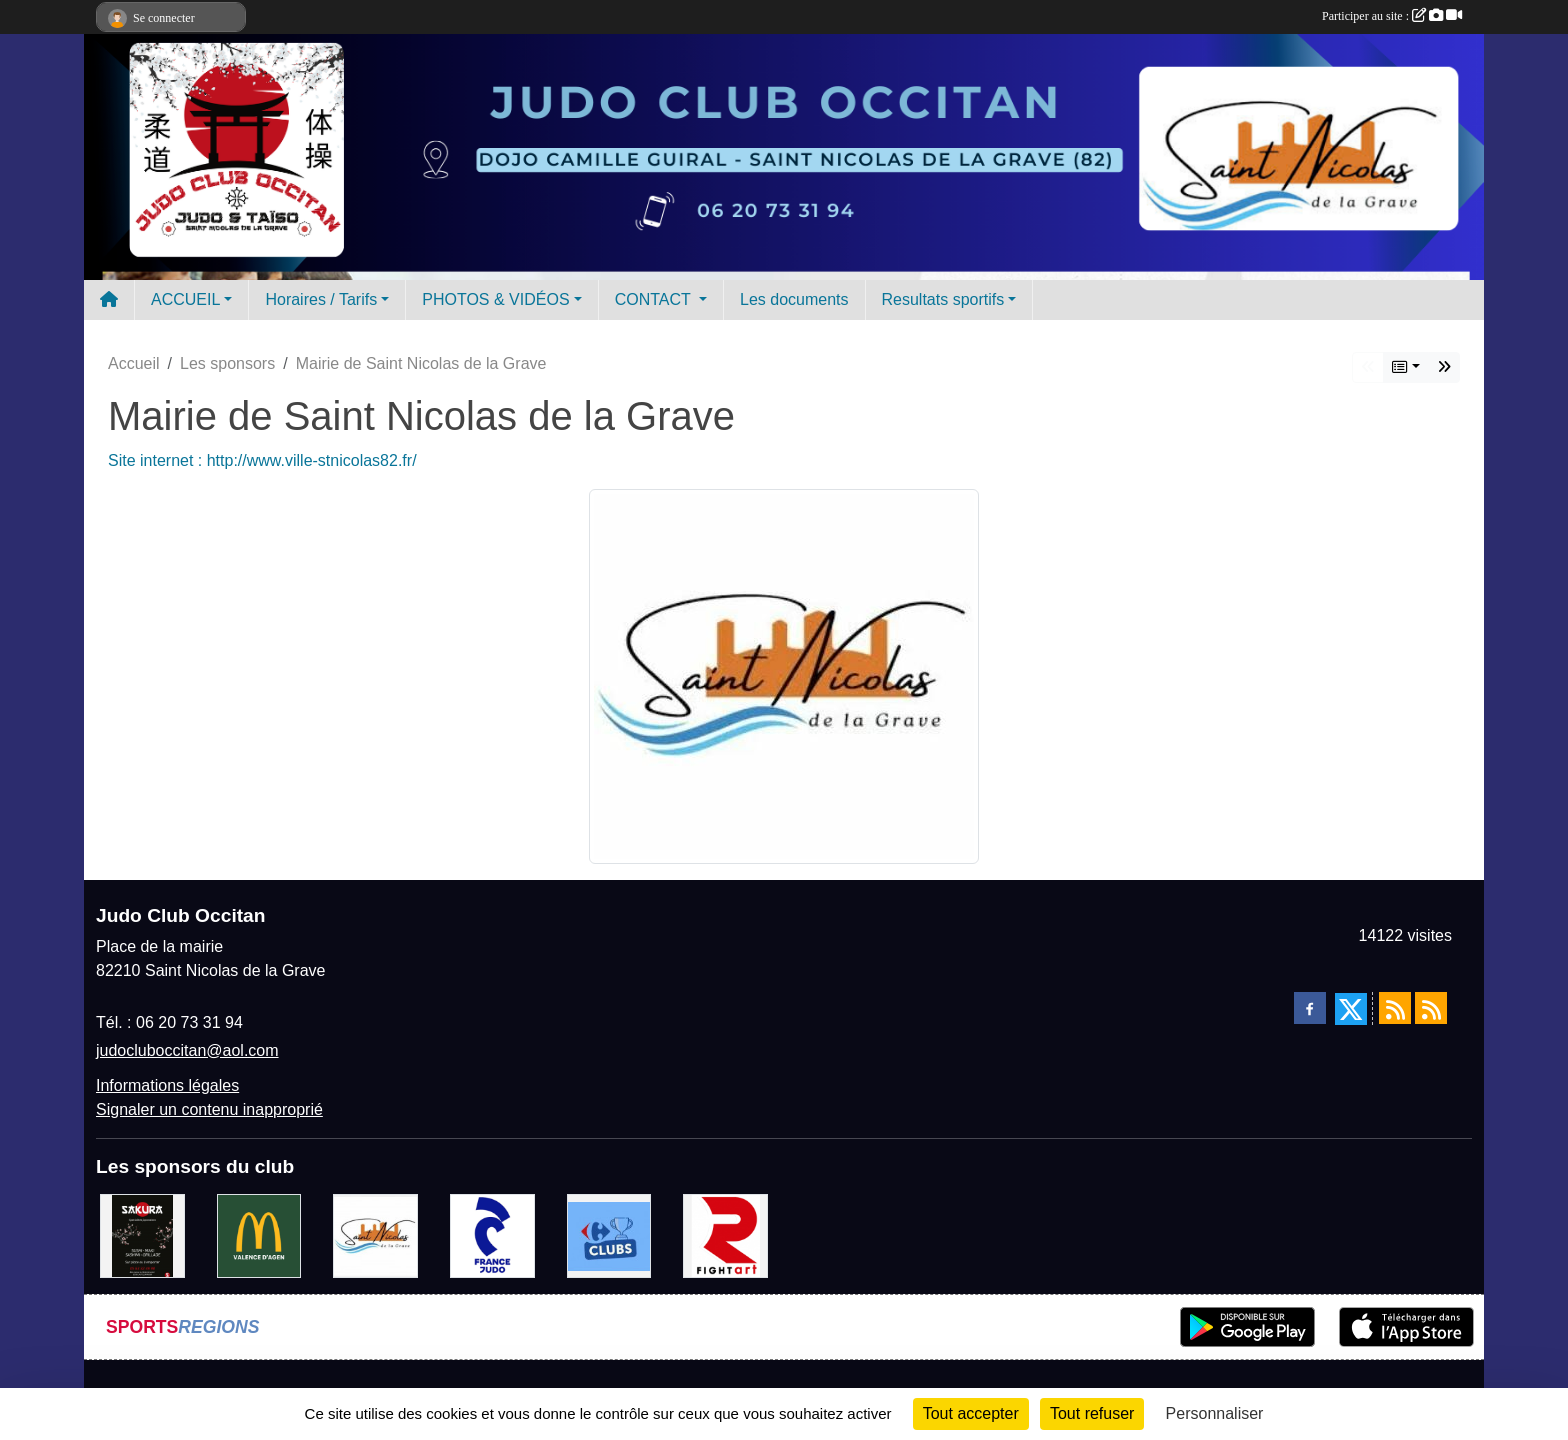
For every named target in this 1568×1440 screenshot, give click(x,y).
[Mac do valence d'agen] (259, 1234)
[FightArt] (725, 1234)
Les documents (794, 299)
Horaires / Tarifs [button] (321, 299)
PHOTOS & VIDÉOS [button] (495, 299)
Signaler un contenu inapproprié (209, 1109)
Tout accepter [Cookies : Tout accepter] (971, 1413)
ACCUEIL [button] (185, 299)
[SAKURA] (142, 1234)
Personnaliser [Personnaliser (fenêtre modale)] (1215, 1413)
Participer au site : (1392, 16)
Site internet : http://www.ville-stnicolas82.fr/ (262, 460)
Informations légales (167, 1085)
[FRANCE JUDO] (492, 1234)
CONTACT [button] (655, 299)
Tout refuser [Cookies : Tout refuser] (1092, 1413)
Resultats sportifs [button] (943, 299)
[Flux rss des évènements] (1431, 1008)
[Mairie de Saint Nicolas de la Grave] (375, 1234)
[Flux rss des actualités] (1395, 1008)
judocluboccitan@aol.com (187, 1050)
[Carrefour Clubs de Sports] (609, 1234)
